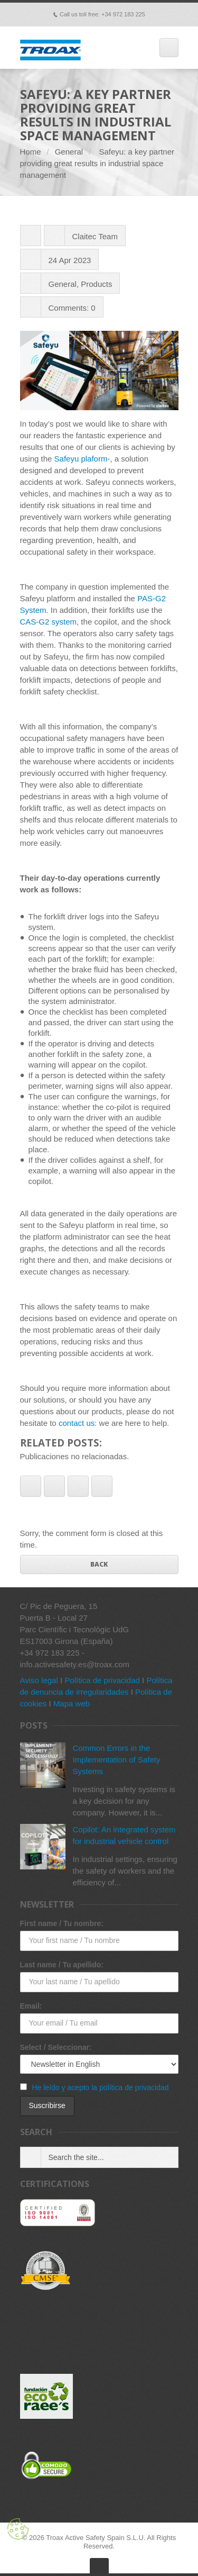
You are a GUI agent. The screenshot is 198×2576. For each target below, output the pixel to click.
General (69, 151)
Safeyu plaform (81, 458)
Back (99, 1564)
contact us (77, 1422)
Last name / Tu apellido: (61, 1964)
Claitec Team (95, 236)
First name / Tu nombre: (61, 1923)
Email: (31, 2006)
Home (30, 151)
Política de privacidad (102, 1680)
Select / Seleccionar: (56, 2047)
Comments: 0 (72, 307)
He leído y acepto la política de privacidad (100, 2087)
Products (96, 283)
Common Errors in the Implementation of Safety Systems (117, 1759)
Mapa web (71, 1703)
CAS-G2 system (48, 621)
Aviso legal (39, 1680)
